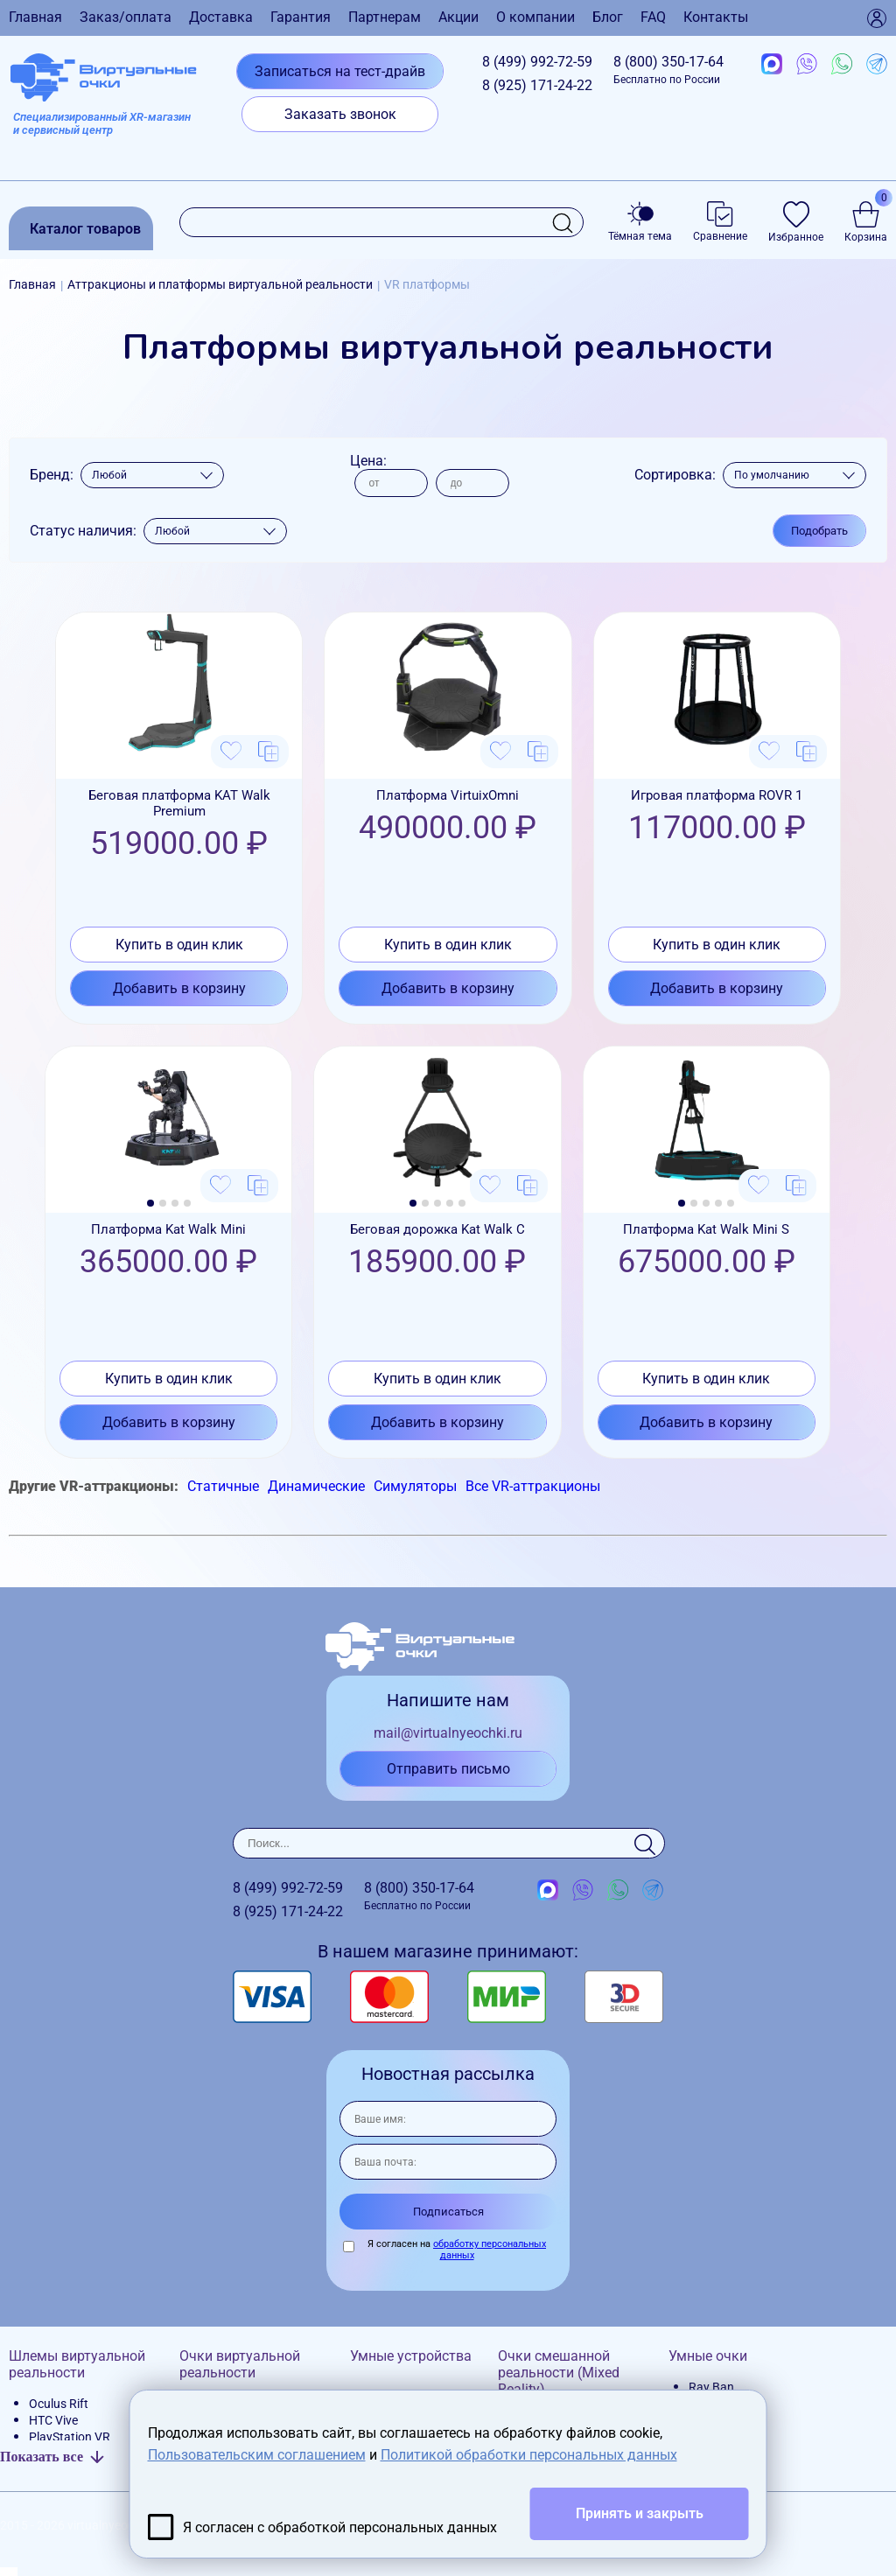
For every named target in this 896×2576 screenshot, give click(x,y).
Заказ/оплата (126, 17)
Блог (607, 17)
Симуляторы (415, 1486)
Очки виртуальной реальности (239, 2364)
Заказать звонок (340, 114)
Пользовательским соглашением (257, 2454)
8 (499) (537, 61)
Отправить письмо (448, 1768)
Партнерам (384, 17)
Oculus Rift (58, 2404)
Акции (458, 17)
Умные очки (707, 2356)
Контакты (715, 17)
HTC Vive (53, 2420)
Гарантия (300, 17)
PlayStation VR (69, 2437)
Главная (35, 17)
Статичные (223, 1486)
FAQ (653, 17)
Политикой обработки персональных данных (529, 2454)
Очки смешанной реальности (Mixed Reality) (559, 2373)
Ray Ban (711, 2387)
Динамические (316, 1486)
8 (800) (668, 69)
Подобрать (819, 530)
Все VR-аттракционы (533, 1486)
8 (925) (537, 85)
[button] (150, 1203)
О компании (535, 17)
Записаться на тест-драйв (340, 71)
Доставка (221, 17)
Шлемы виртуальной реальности (77, 2364)
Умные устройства (411, 2356)
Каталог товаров (85, 228)
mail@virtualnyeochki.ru (448, 1733)
